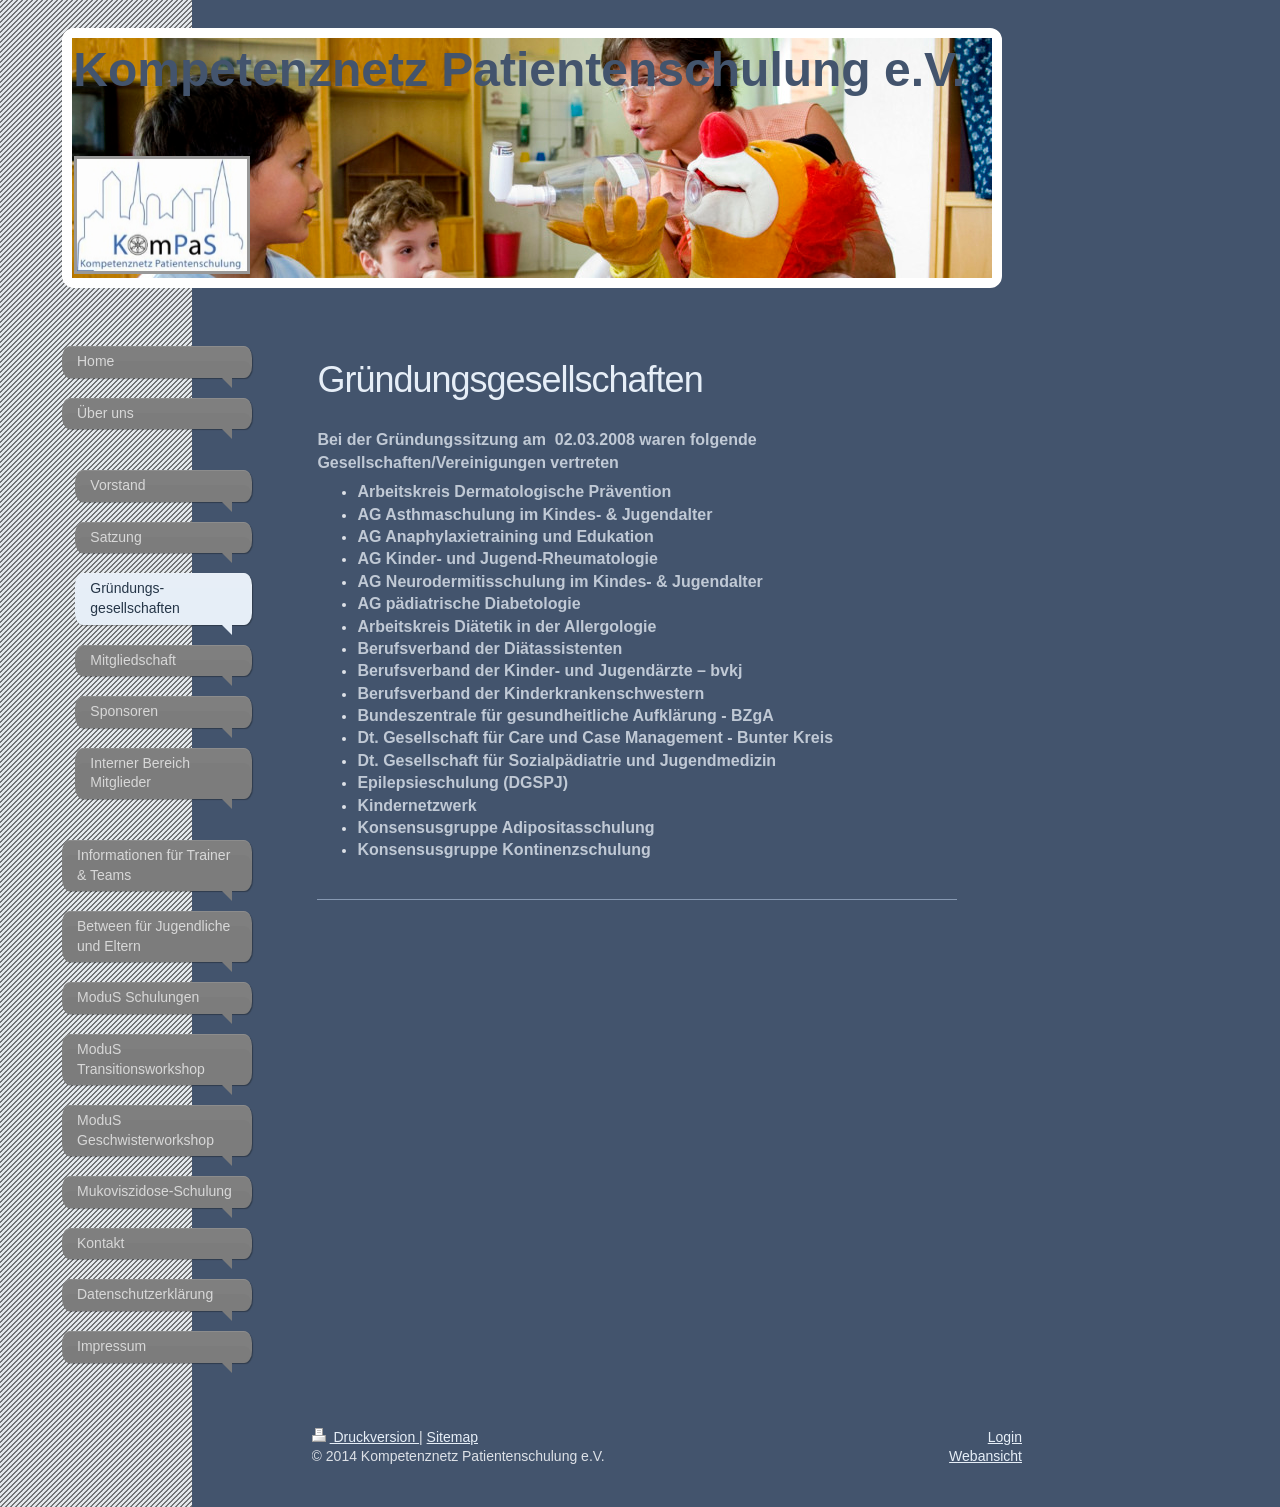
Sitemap (452, 1437)
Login (1005, 1437)
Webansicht (985, 1456)
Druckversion (365, 1437)
